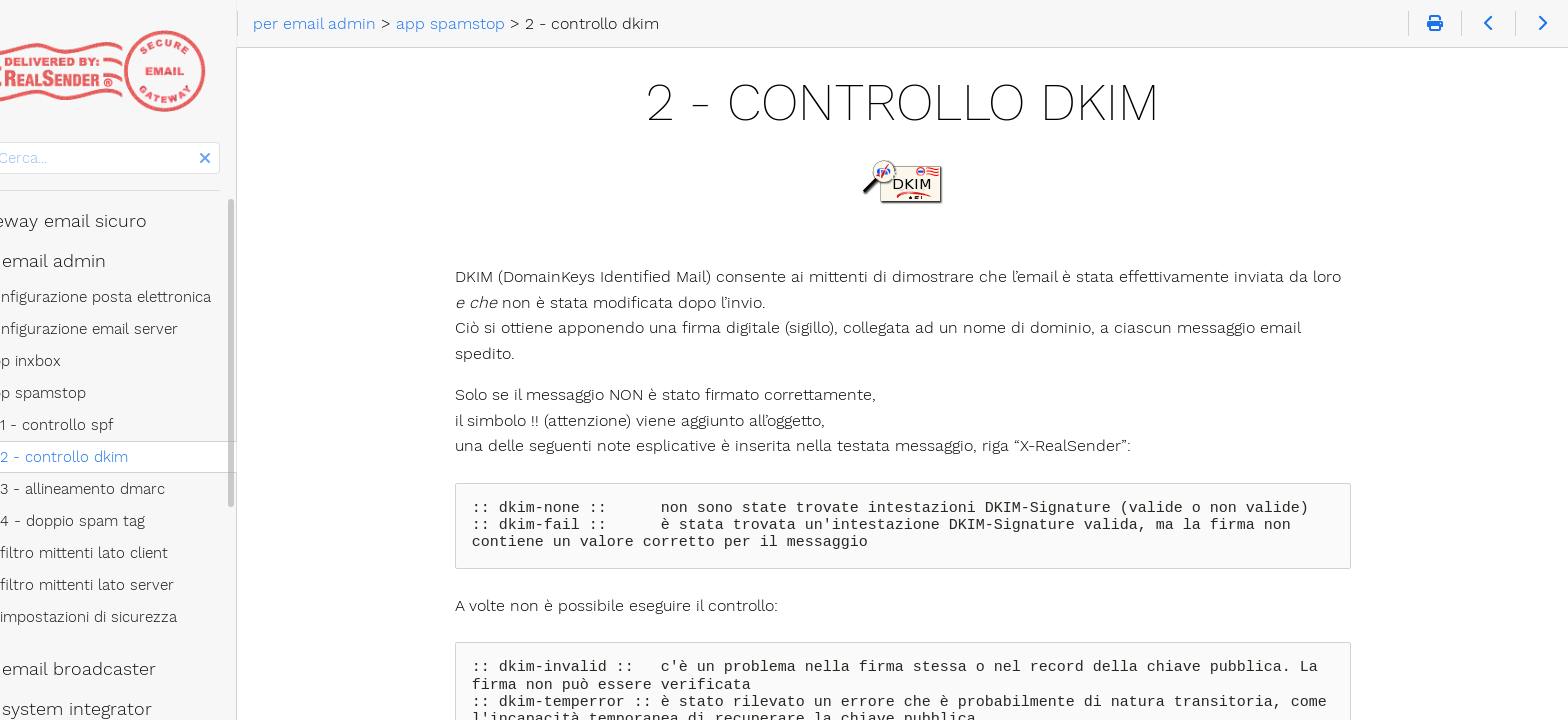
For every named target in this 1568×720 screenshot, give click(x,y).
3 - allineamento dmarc (130, 489)
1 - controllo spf (104, 425)
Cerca (17, 142)
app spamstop (83, 393)
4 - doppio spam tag (120, 521)
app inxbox (70, 361)
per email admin (85, 261)
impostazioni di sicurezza (136, 617)
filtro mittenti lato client (132, 553)
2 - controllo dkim (112, 457)
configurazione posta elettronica (145, 297)
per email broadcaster (110, 669)
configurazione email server (129, 329)
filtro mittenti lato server (135, 585)
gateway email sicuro (105, 221)
